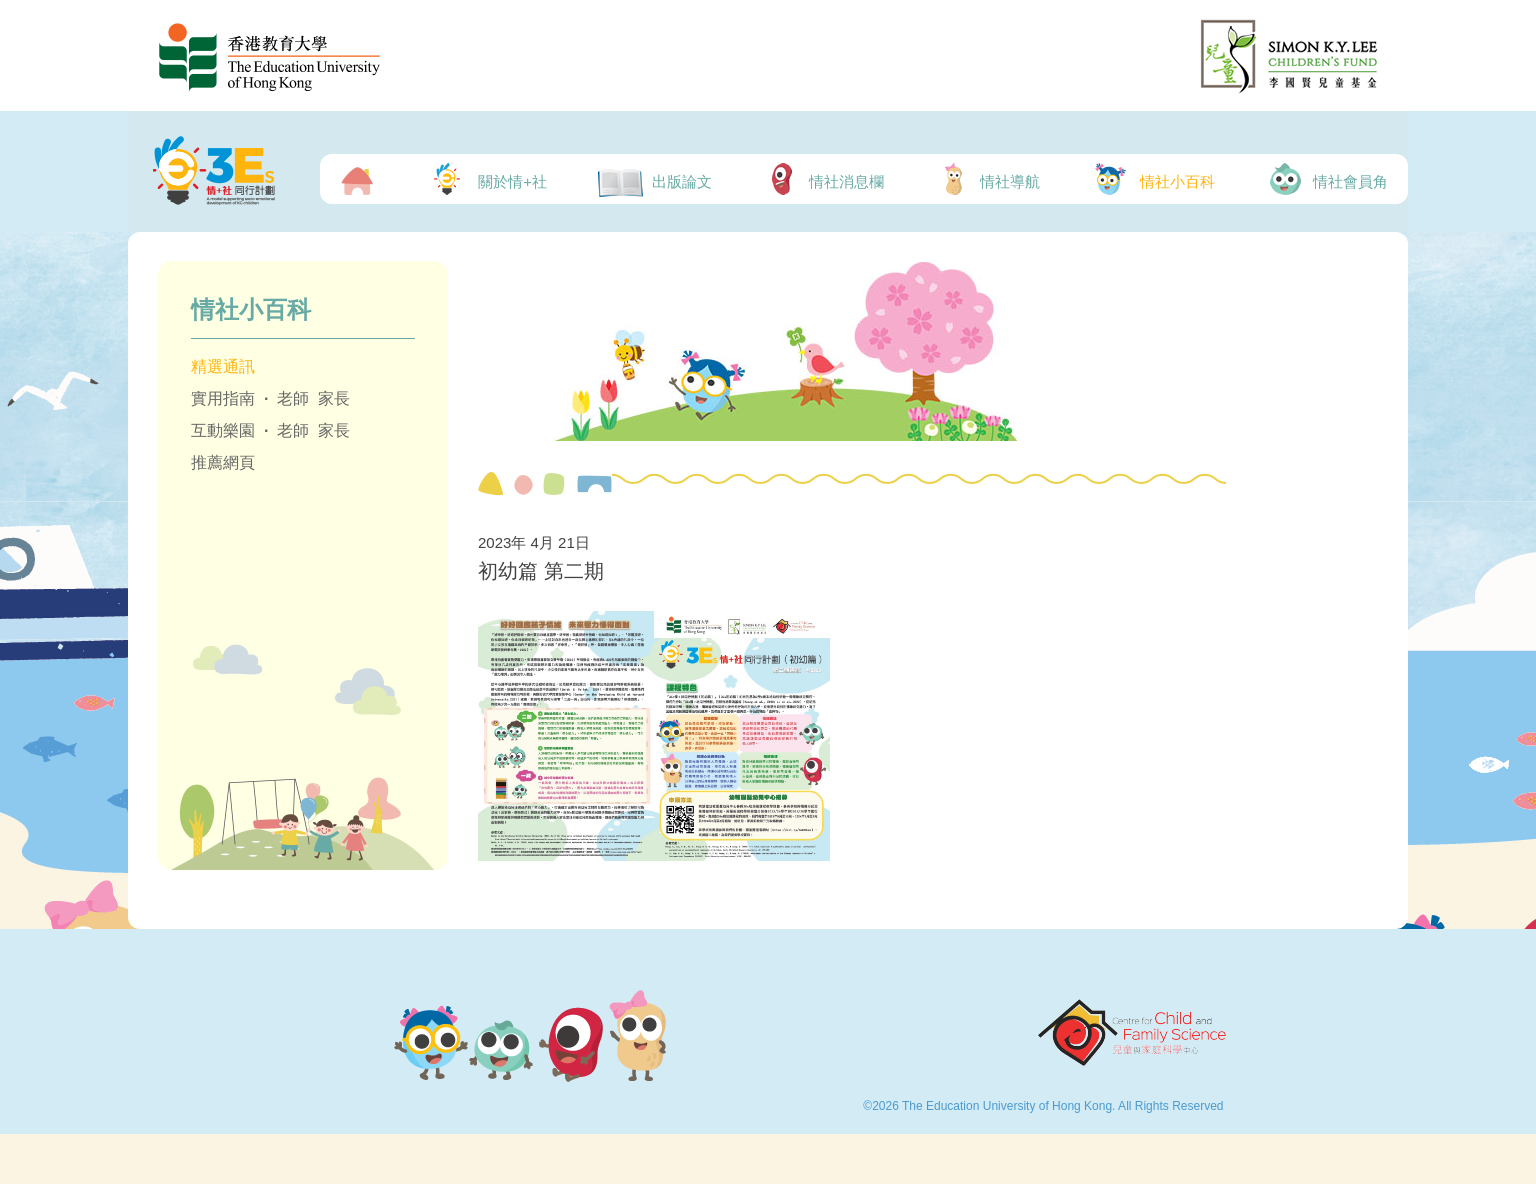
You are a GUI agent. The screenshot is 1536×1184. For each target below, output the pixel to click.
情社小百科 (1152, 179)
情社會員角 (1327, 179)
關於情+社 (486, 179)
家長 (334, 398)
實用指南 (223, 398)
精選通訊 (223, 366)
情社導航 (988, 179)
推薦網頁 (223, 462)
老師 (293, 398)
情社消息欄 (823, 179)
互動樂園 (223, 430)
